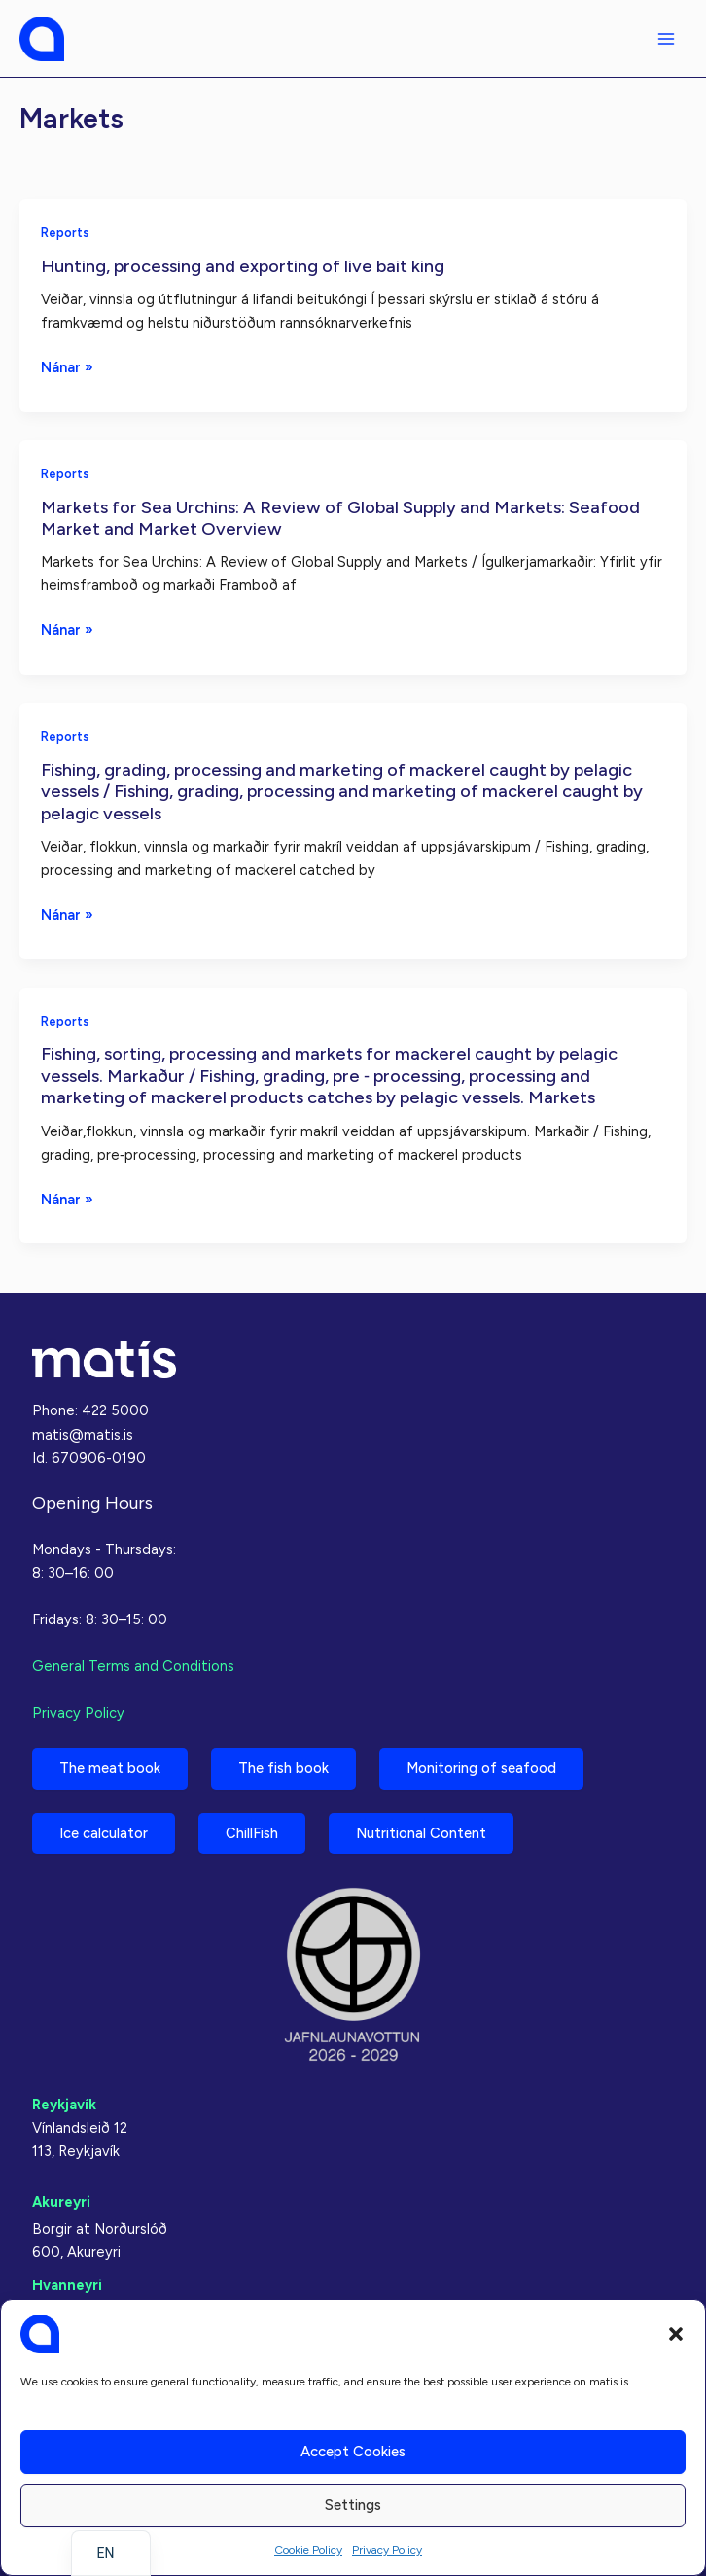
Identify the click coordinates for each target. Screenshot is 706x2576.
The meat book (109, 1768)
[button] (676, 2334)
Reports (65, 233)
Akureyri (61, 2201)
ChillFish (252, 1833)
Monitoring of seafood (481, 1768)
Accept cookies (353, 2451)
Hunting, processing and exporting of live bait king (242, 266)
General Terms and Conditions (133, 1666)
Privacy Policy (387, 2550)
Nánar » (67, 367)
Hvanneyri (67, 2285)
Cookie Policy (308, 2550)
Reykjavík (64, 2104)
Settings (353, 2505)
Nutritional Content (421, 1833)
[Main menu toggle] (666, 38)
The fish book (283, 1768)
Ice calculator (103, 1833)
